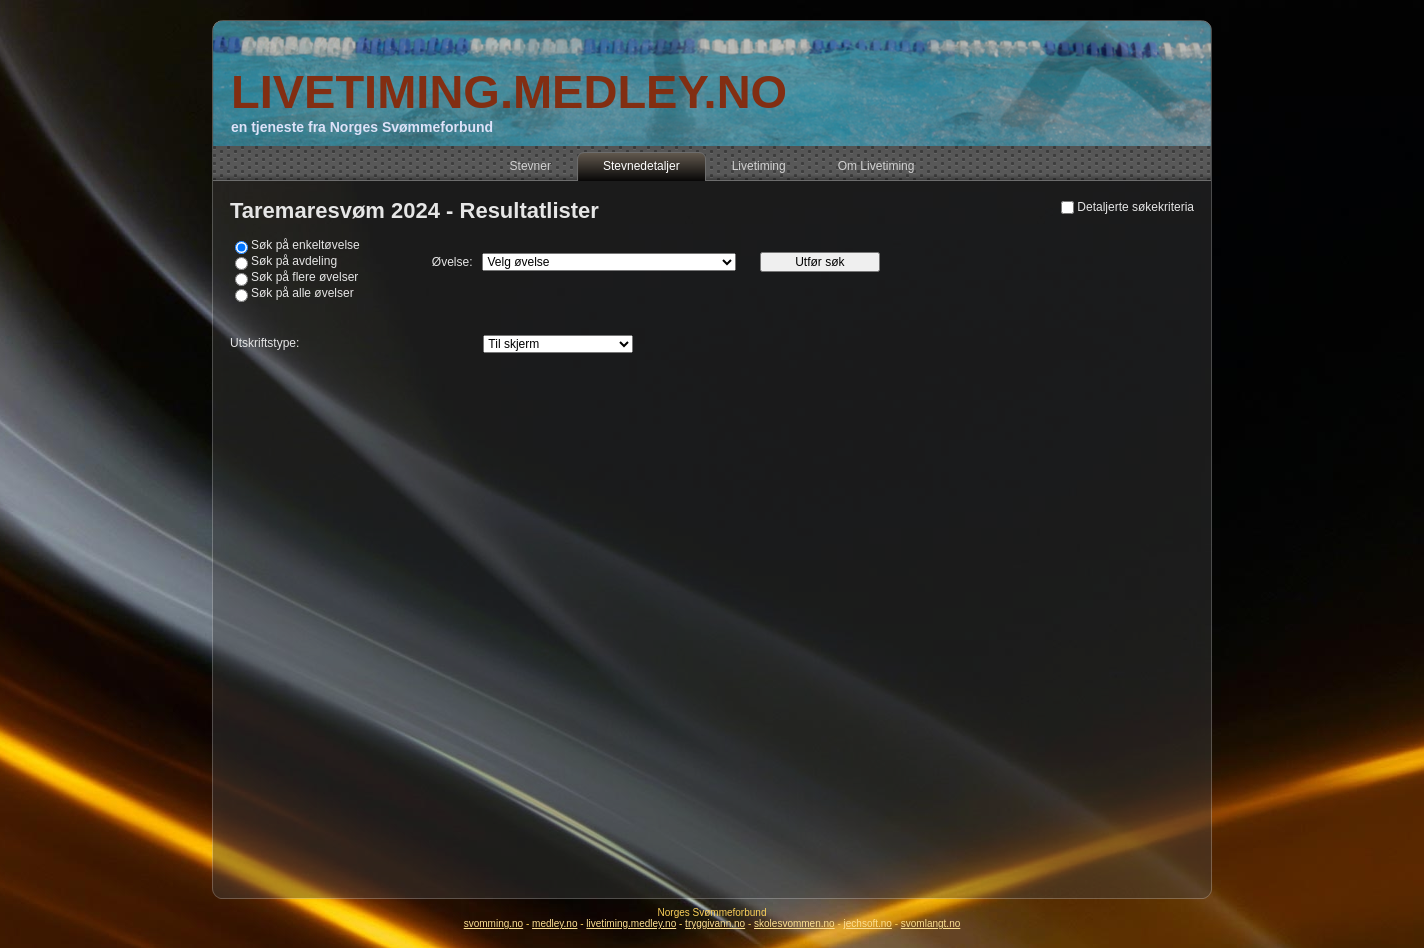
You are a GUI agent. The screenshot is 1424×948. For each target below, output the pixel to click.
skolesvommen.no (794, 923)
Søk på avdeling (294, 261)
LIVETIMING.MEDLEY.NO (509, 91)
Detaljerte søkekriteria (1135, 207)
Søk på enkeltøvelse (305, 245)
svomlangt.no (930, 923)
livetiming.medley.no (631, 923)
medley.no (554, 923)
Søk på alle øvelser (302, 293)
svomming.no (493, 923)
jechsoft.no (868, 923)
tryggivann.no (715, 923)
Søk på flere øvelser (304, 277)
